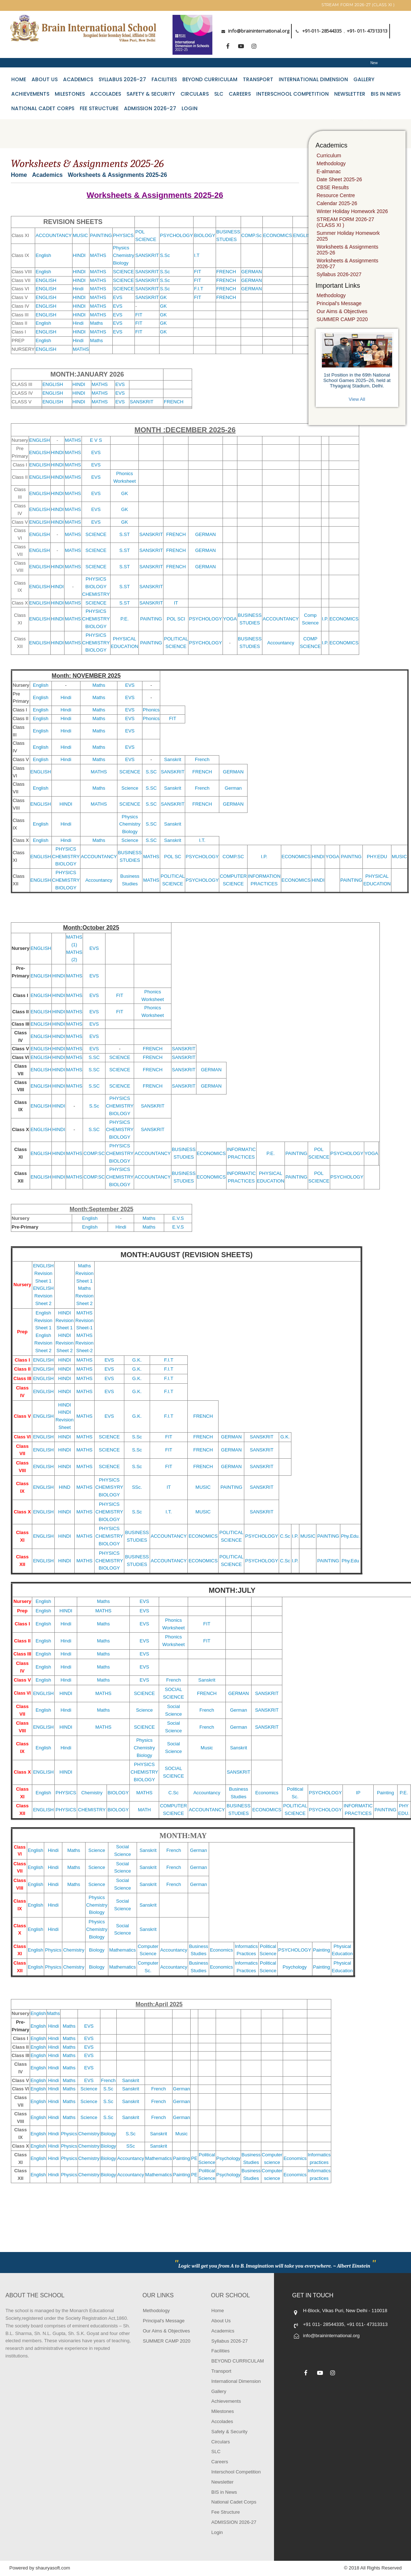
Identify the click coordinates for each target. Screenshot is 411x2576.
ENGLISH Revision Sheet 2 (43, 1295)
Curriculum (329, 155)
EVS (118, 297)
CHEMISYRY (109, 1487)
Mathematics (122, 1950)
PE (194, 2158)
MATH (144, 1809)
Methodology (331, 163)
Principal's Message (339, 303)
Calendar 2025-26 (337, 203)
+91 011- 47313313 (366, 2324)
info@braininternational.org (258, 31)
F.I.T (198, 288)
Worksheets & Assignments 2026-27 (347, 263)
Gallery (363, 79)
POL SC (172, 856)
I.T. (202, 840)
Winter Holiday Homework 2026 (352, 211)
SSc (130, 2146)
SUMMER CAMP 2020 (342, 319)
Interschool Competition (292, 93)
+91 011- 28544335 (323, 2324)
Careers (240, 93)
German (233, 788)
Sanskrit (172, 759)
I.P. (325, 619)
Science (129, 788)
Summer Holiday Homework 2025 (348, 236)
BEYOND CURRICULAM (209, 79)
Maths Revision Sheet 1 (84, 1273)
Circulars (194, 93)
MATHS (98, 255)
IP (358, 1792)
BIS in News (385, 93)
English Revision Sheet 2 (43, 1343)
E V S (96, 440)
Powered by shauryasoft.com (39, 2568)
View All (357, 399)
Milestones (70, 93)
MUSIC (80, 235)
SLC (218, 93)
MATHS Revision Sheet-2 (84, 1343)
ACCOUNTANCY (53, 235)
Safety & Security (150, 93)
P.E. (124, 619)
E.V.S (178, 1218)
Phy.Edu (350, 1560)
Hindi (78, 288)
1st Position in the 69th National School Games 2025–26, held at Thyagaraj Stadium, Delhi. (357, 380)
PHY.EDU (377, 856)
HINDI (79, 255)
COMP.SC (233, 856)
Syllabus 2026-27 (122, 79)
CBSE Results (333, 187)
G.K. (137, 1360)
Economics (266, 1792)
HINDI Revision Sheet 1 (64, 1320)
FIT (197, 271)
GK (163, 297)
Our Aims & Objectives (342, 311)
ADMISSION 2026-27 (150, 108)
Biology (121, 263)
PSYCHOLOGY (176, 235)
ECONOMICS (277, 235)
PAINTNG (351, 856)
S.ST (124, 534)
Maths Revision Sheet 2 (84, 1295)
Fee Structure (99, 108)
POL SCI (176, 619)
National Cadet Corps (42, 108)
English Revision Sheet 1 (43, 1320)
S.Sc (165, 255)
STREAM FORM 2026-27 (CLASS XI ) (358, 4)
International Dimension (313, 79)
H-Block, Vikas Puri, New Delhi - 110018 (345, 2310)
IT (176, 603)
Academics (78, 79)
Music (207, 1747)
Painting (385, 1792)
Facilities (164, 79)
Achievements (30, 93)
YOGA (230, 619)
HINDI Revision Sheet (64, 1419)
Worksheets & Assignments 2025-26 (347, 249)
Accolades (105, 93)
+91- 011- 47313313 (367, 31)
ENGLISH (303, 235)
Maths (96, 323)
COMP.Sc (251, 235)
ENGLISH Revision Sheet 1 (43, 1273)
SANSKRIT (147, 255)
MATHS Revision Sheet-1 (84, 1320)
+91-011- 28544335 (322, 31)
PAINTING (101, 235)
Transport (258, 79)
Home (18, 79)
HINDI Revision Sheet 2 (64, 1343)
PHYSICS (123, 235)
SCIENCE (123, 271)
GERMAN (251, 271)
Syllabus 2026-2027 (339, 274)
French (202, 759)
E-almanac (329, 171)
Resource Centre (336, 195)
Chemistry (123, 255)
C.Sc (285, 1536)
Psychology (295, 1967)
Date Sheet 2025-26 (339, 179)
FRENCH (226, 271)
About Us (45, 79)
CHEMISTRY (96, 594)
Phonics (151, 709)
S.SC (151, 771)
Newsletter (349, 93)
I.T (196, 255)
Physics (121, 247)
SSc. (137, 1487)
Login (190, 108)
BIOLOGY (204, 235)
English (43, 255)
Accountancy (280, 642)
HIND (64, 1487)
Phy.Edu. (350, 1536)
